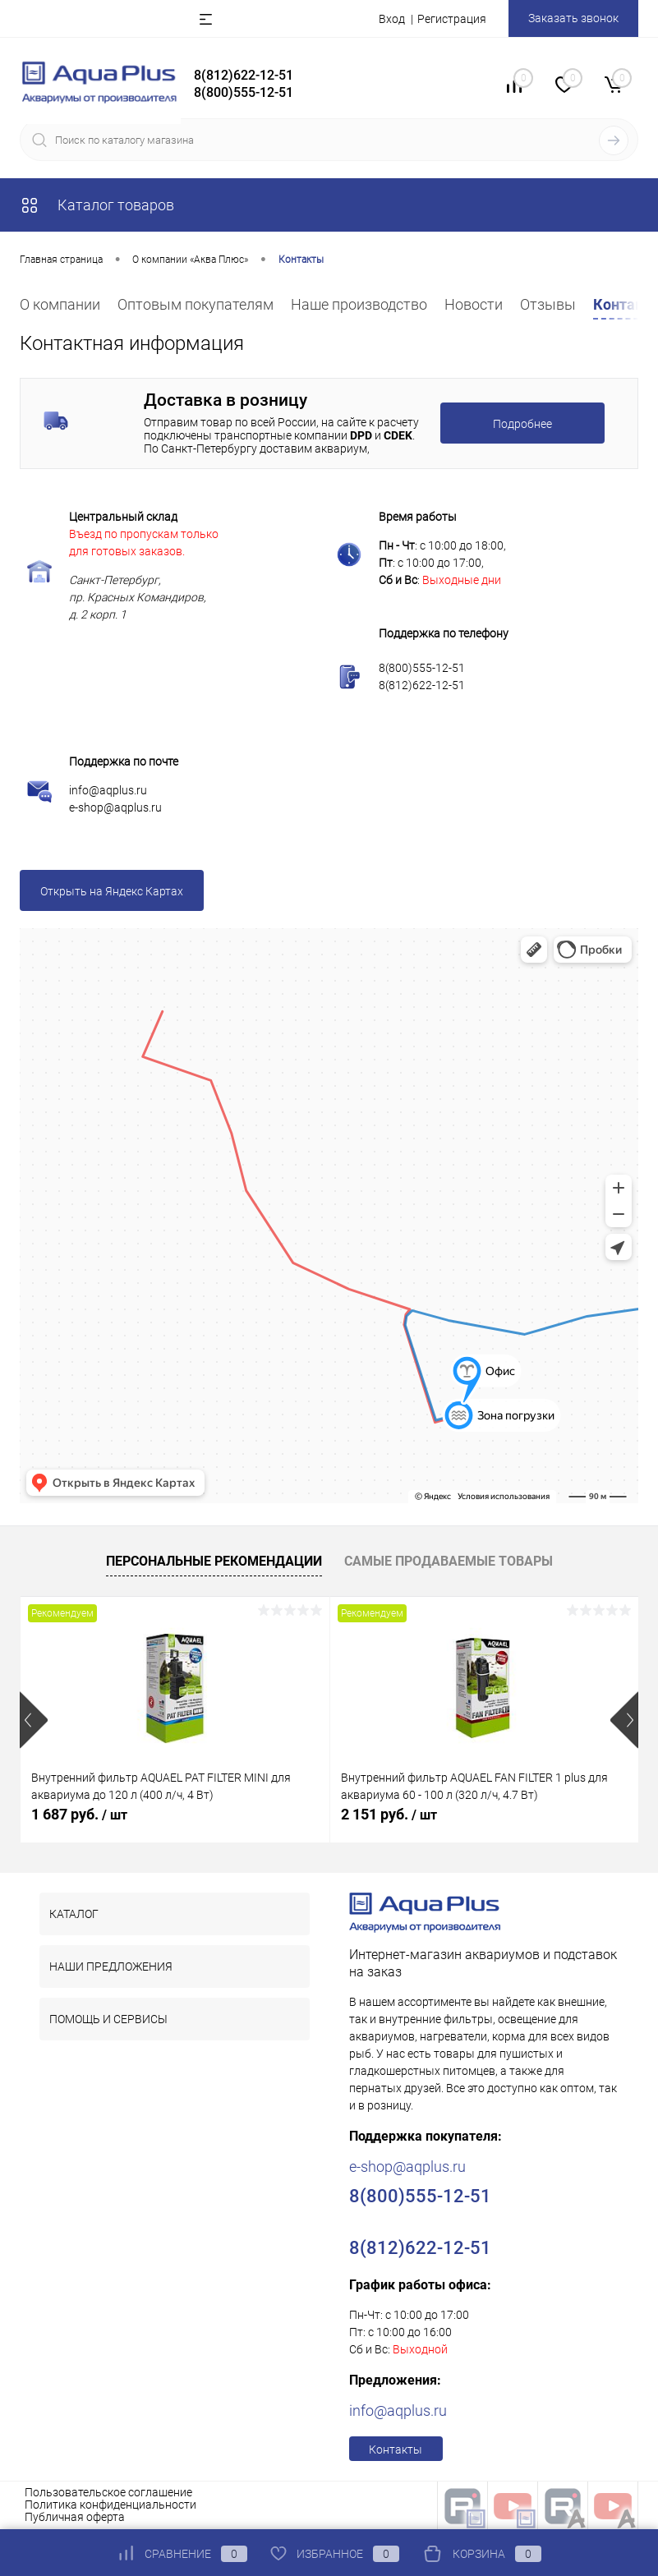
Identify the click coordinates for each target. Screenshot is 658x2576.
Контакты (395, 2449)
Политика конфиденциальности (110, 2504)
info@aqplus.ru (108, 790)
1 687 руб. (79, 1814)
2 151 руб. (389, 1814)
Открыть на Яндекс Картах (111, 891)
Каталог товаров (97, 205)
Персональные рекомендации (214, 1561)
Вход (392, 18)
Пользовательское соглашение (108, 2492)
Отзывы (548, 304)
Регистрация (451, 18)
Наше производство (359, 304)
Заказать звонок (573, 18)
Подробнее (522, 423)
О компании (60, 304)
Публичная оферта (75, 2516)
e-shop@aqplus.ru (115, 807)
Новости (473, 304)
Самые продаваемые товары (448, 1561)
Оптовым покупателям (195, 304)
